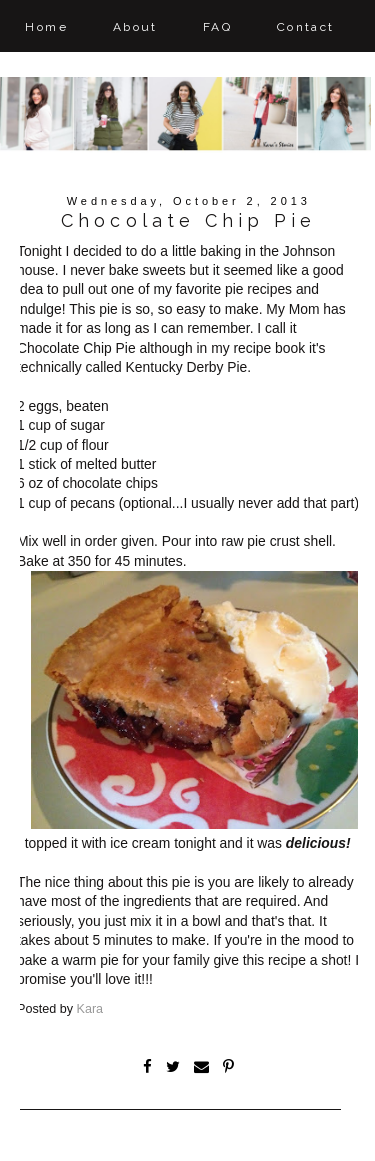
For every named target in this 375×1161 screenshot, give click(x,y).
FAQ (217, 27)
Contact (306, 27)
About (135, 27)
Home (46, 27)
